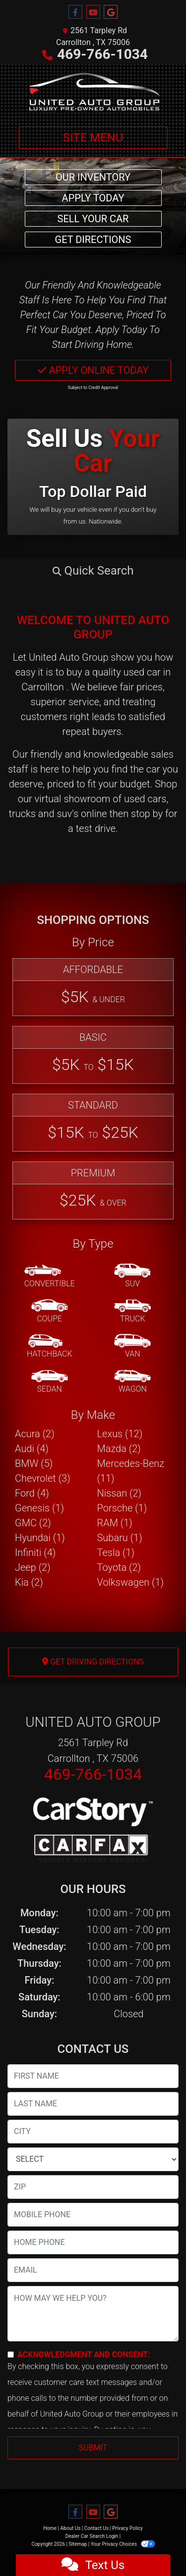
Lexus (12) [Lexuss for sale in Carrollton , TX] (120, 1434)
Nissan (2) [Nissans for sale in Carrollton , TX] (119, 1493)
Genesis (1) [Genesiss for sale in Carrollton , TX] (39, 1508)
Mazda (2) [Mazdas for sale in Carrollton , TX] (119, 1449)
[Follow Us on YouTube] (93, 12)
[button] (93, 570)
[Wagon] (132, 1381)
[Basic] (93, 1055)
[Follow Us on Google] (111, 12)
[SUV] (132, 1276)
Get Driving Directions (93, 1661)
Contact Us (96, 2528)
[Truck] (132, 1311)
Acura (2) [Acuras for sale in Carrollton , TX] (35, 1434)
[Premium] (93, 1190)
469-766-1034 (102, 54)
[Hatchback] (49, 1346)
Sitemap (77, 2544)
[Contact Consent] (10, 2354)
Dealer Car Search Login (92, 2536)
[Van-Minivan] (132, 1346)
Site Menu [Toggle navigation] (93, 138)
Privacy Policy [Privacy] (127, 2528)
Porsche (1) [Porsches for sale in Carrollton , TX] (122, 1508)
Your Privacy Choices (123, 2544)
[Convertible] (49, 1276)
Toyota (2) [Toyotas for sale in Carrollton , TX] (119, 1567)
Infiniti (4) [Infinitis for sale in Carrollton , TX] (35, 1552)
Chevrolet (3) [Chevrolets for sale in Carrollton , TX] (42, 1478)
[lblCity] (93, 2131)
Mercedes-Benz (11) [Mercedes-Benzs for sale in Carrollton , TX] (131, 1471)
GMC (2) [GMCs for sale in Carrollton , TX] (33, 1523)
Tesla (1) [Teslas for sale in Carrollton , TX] (116, 1552)
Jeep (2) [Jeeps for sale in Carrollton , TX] (33, 1567)
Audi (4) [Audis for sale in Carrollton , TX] (32, 1449)
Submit (93, 2447)
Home (50, 2528)
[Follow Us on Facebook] (75, 12)
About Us (71, 2528)
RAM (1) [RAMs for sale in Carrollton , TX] (114, 1523)
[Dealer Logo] (93, 91)
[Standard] (93, 1123)
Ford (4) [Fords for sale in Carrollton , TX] (32, 1493)
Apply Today (93, 198)
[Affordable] (93, 987)
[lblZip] (93, 2187)
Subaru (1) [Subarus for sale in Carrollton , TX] (119, 1538)
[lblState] (93, 2159)
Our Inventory (93, 177)
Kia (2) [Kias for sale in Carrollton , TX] (29, 1582)
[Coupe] (49, 1311)
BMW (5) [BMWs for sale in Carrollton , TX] (34, 1463)
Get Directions (93, 239)
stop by (147, 814)
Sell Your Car (93, 219)
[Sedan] (49, 1381)
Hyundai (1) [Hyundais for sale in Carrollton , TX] (40, 1538)
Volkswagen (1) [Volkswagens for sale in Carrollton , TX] (130, 1582)
